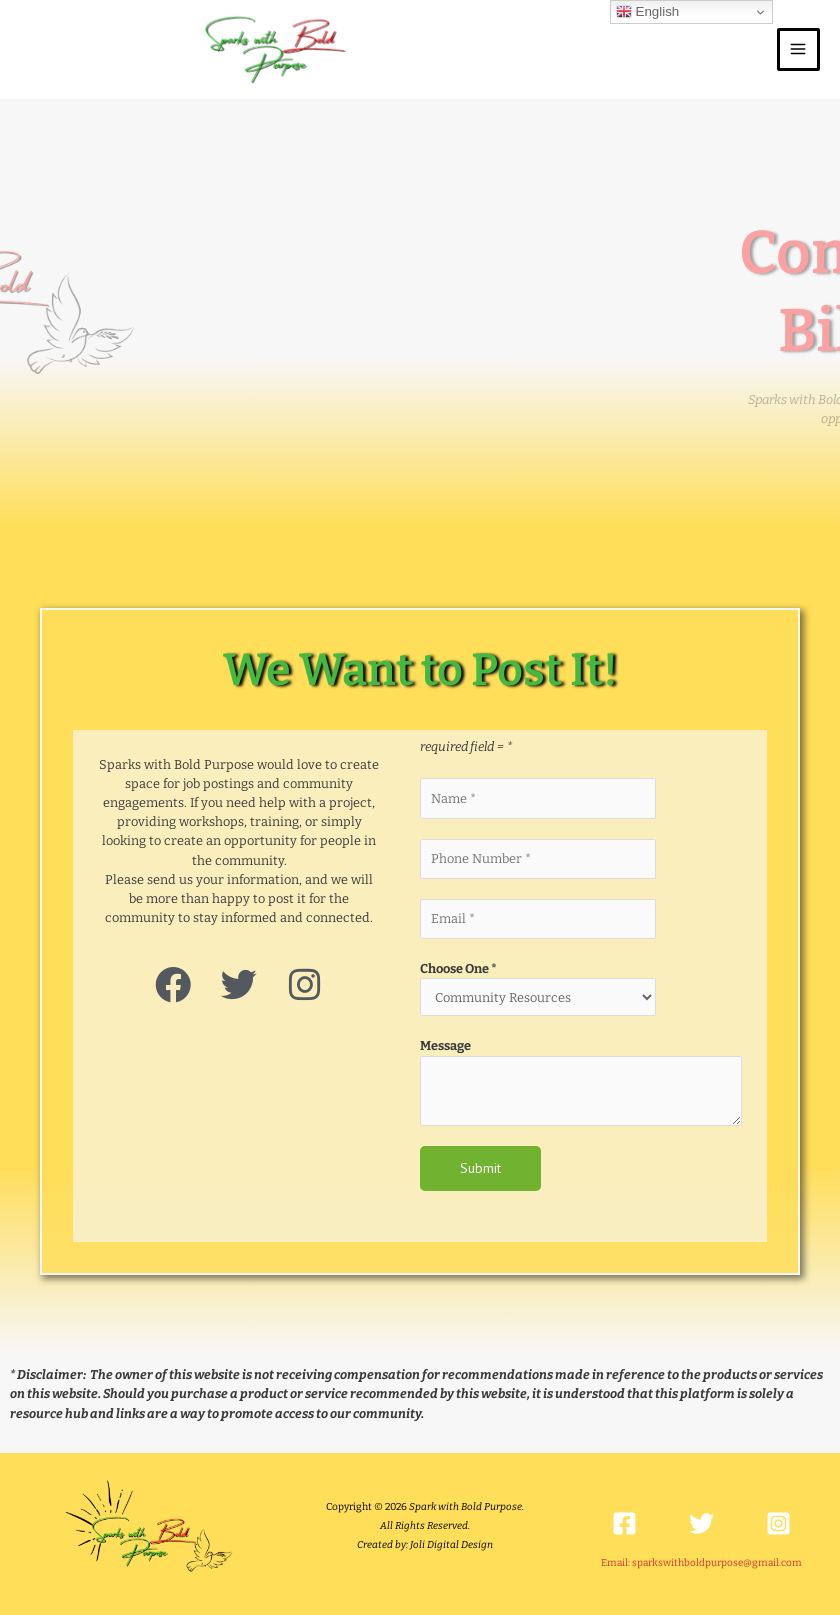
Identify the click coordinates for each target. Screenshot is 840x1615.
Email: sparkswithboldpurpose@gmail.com (701, 1561)
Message (445, 1043)
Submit (480, 1166)
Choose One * (458, 966)
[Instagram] (778, 1521)
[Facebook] (624, 1521)
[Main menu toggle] (798, 48)
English (647, 12)
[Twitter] (701, 1521)
